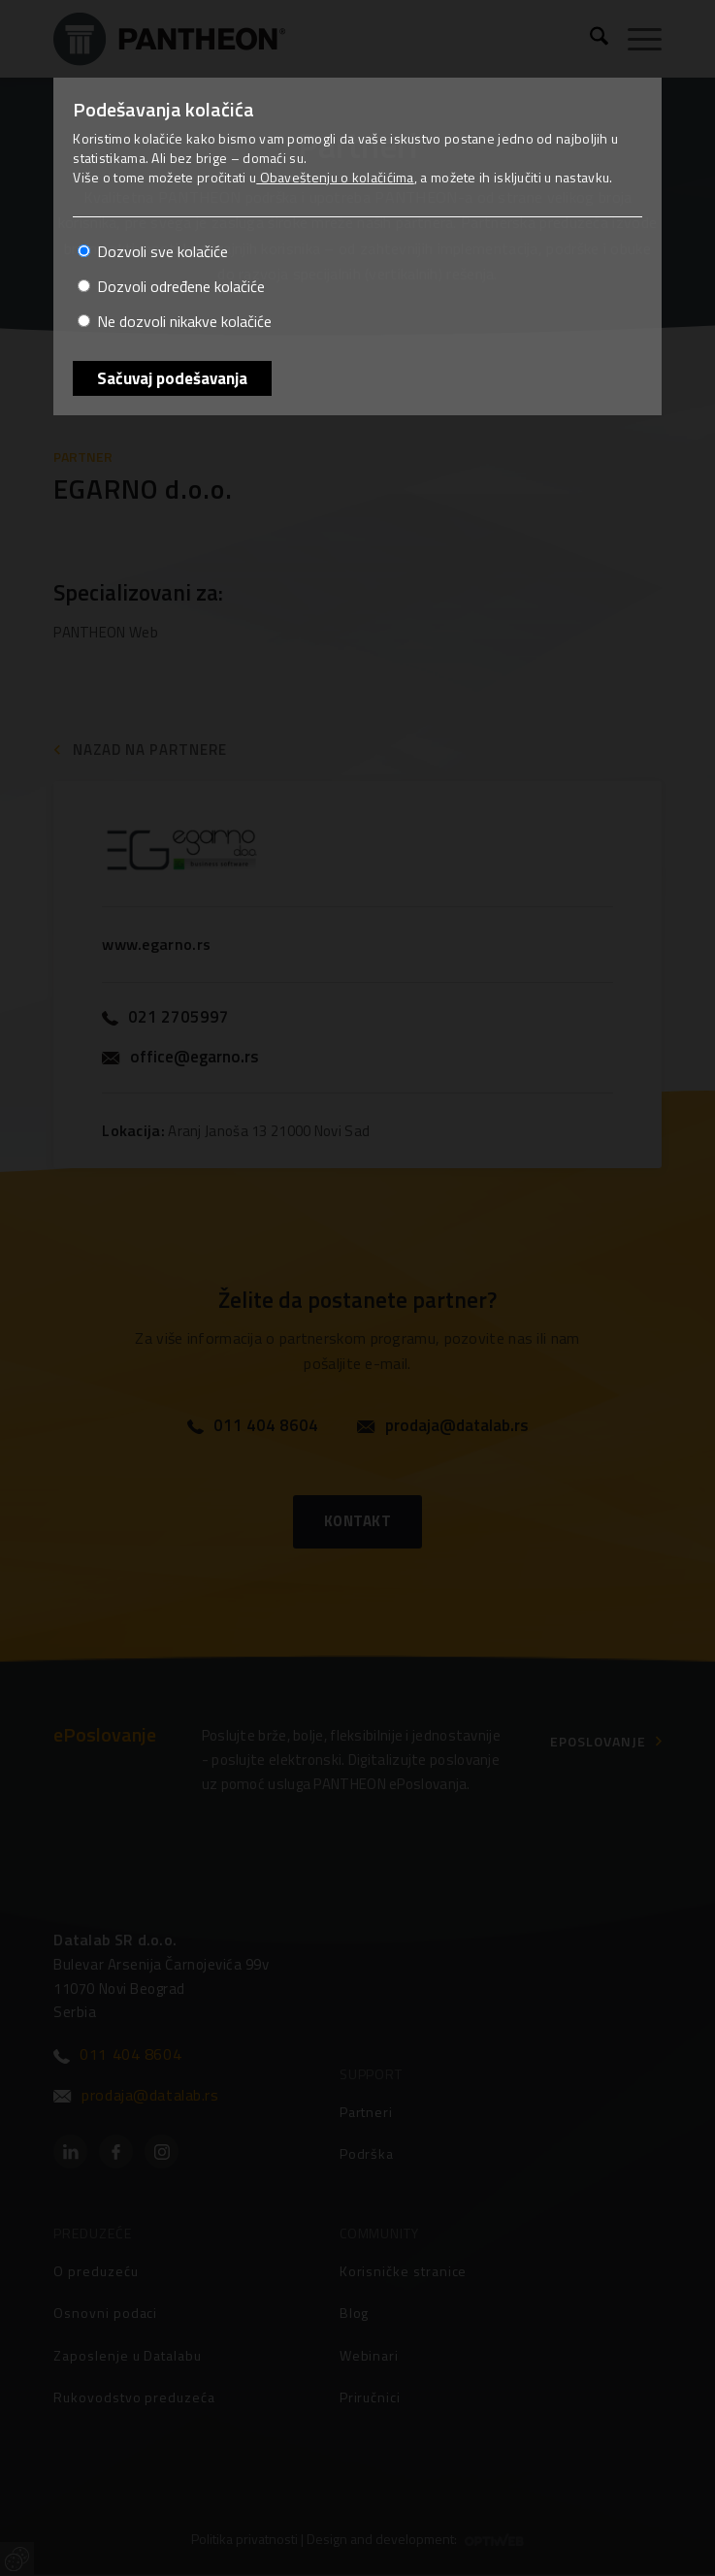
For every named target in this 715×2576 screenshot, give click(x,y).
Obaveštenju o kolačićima (335, 177)
